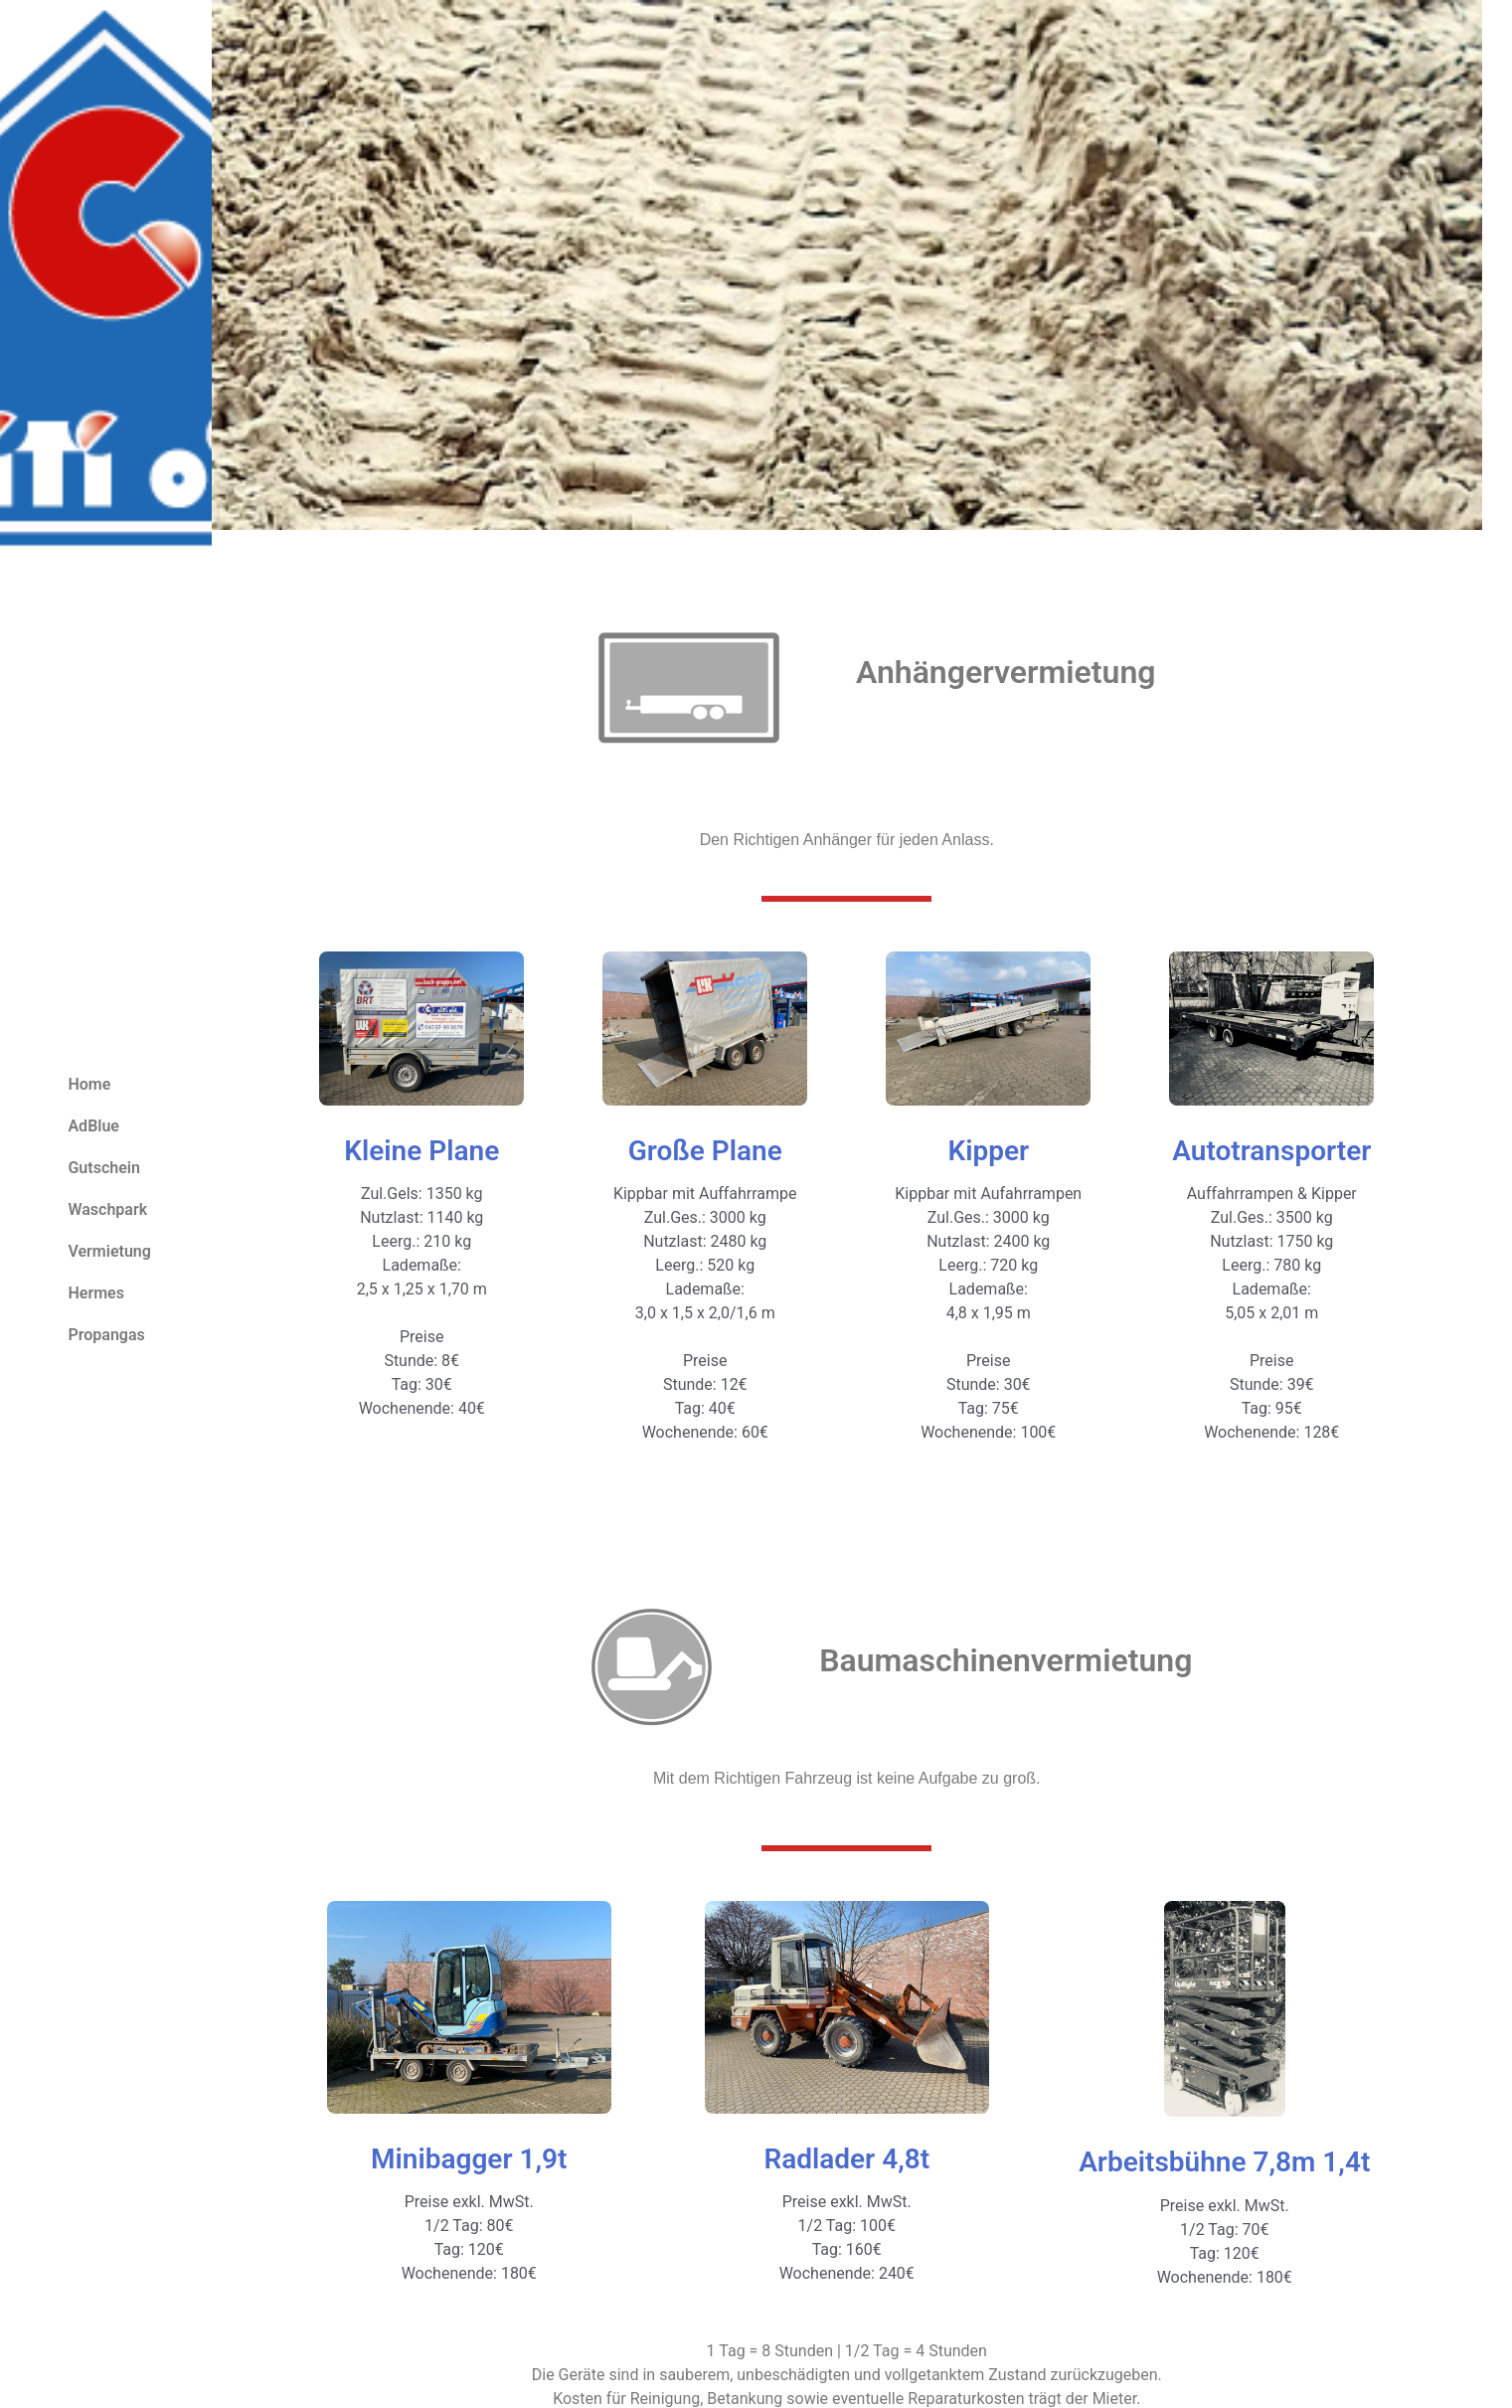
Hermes (95, 1293)
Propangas (106, 1334)
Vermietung (109, 1251)
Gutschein (103, 1167)
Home (89, 1084)
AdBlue (93, 1126)
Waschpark (107, 1209)
